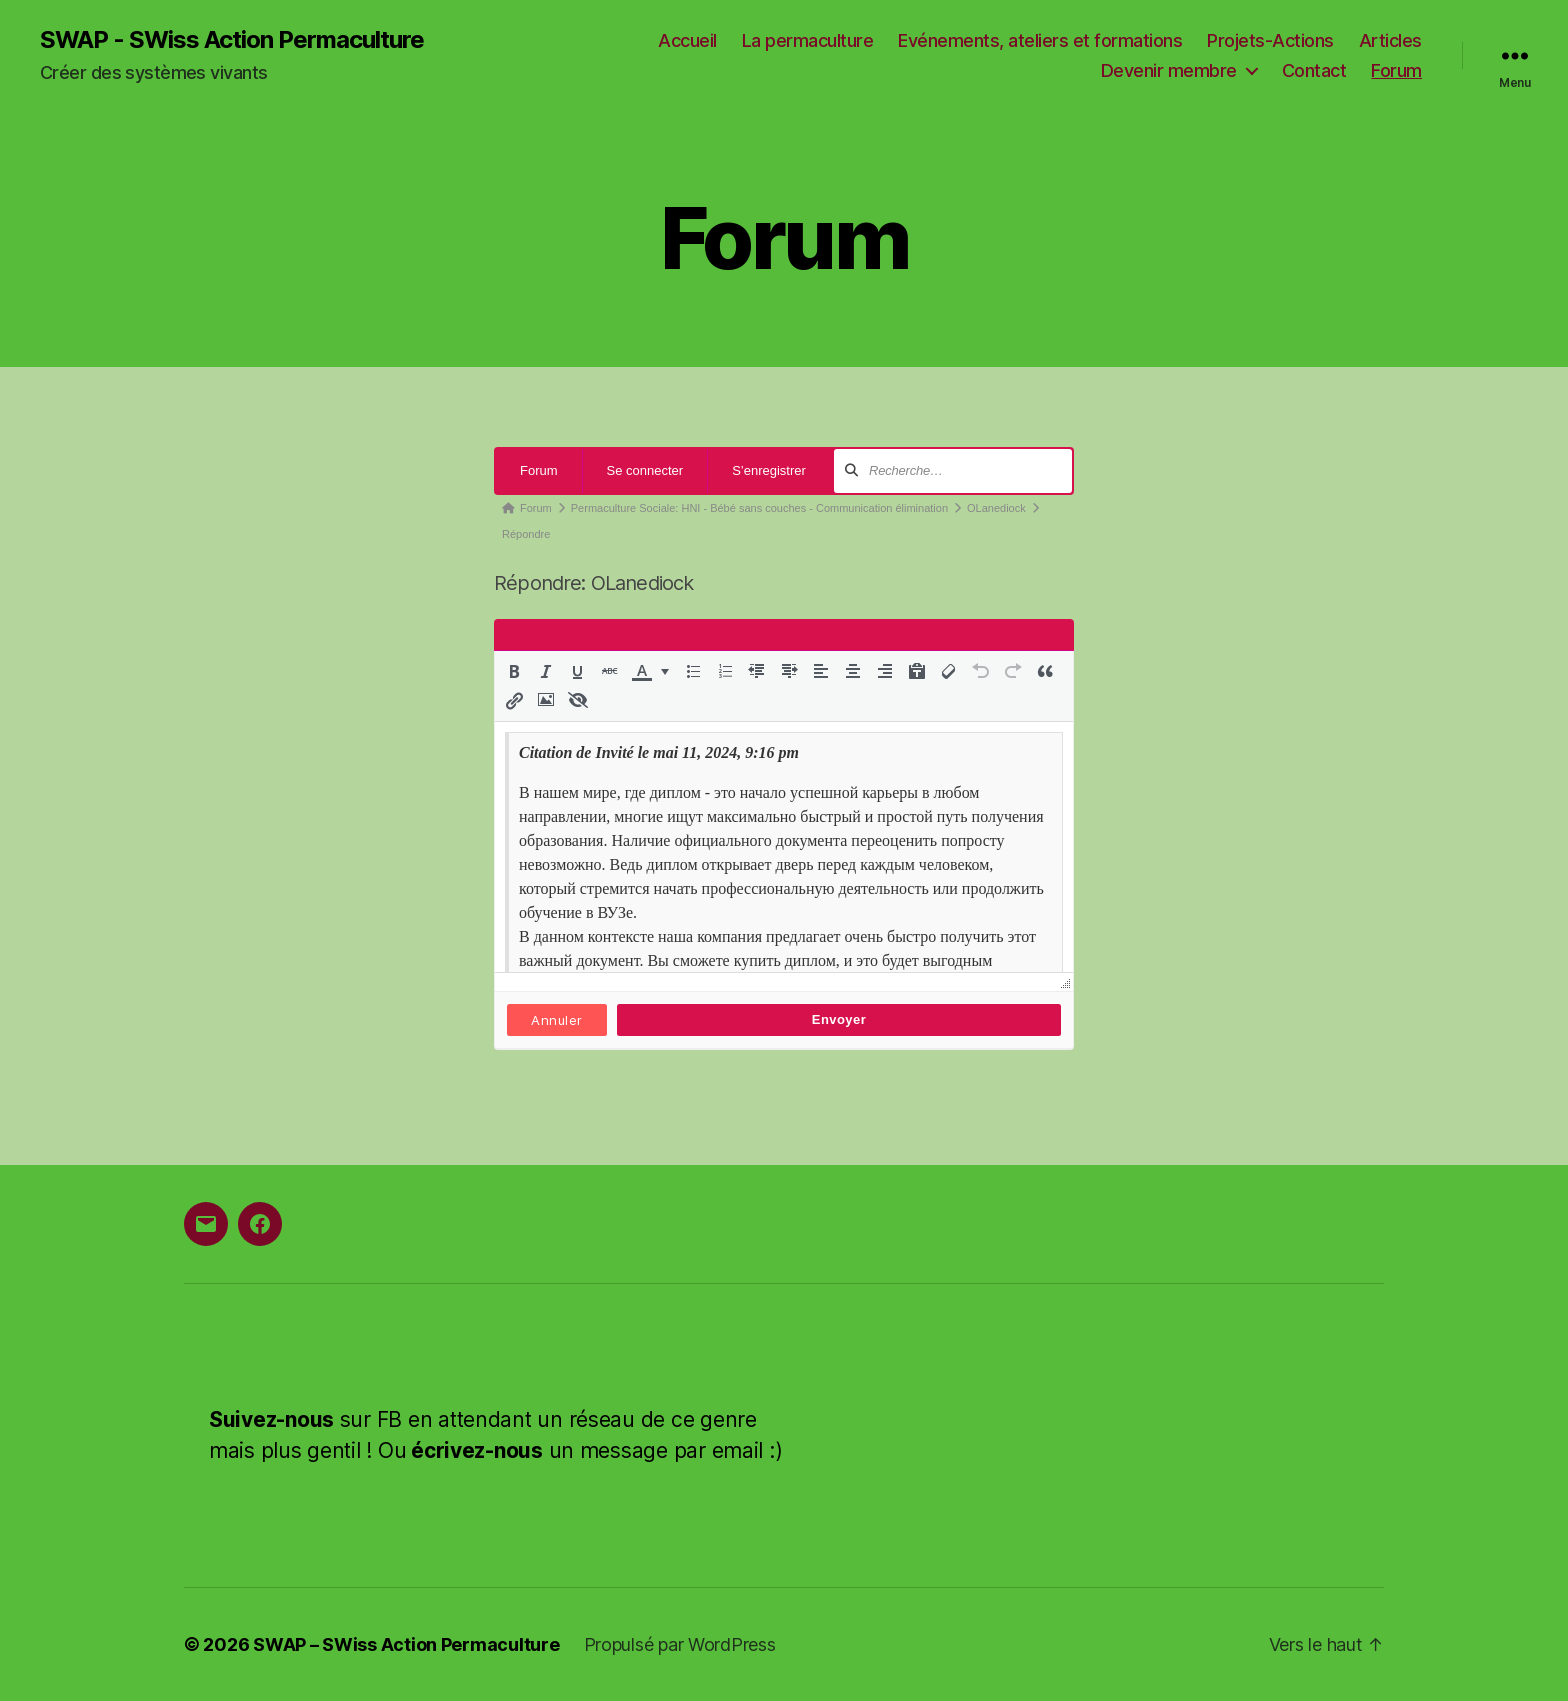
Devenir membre (1169, 70)
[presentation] (514, 671)
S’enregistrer (769, 470)
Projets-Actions (1270, 40)
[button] (514, 671)
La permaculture (808, 40)
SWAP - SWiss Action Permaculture (232, 40)
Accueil (687, 40)
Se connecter (645, 470)
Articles (1390, 40)
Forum (1396, 70)
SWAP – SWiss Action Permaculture (406, 1644)
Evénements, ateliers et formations (1040, 40)
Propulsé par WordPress (680, 1644)
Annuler (556, 1020)
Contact (1314, 70)
